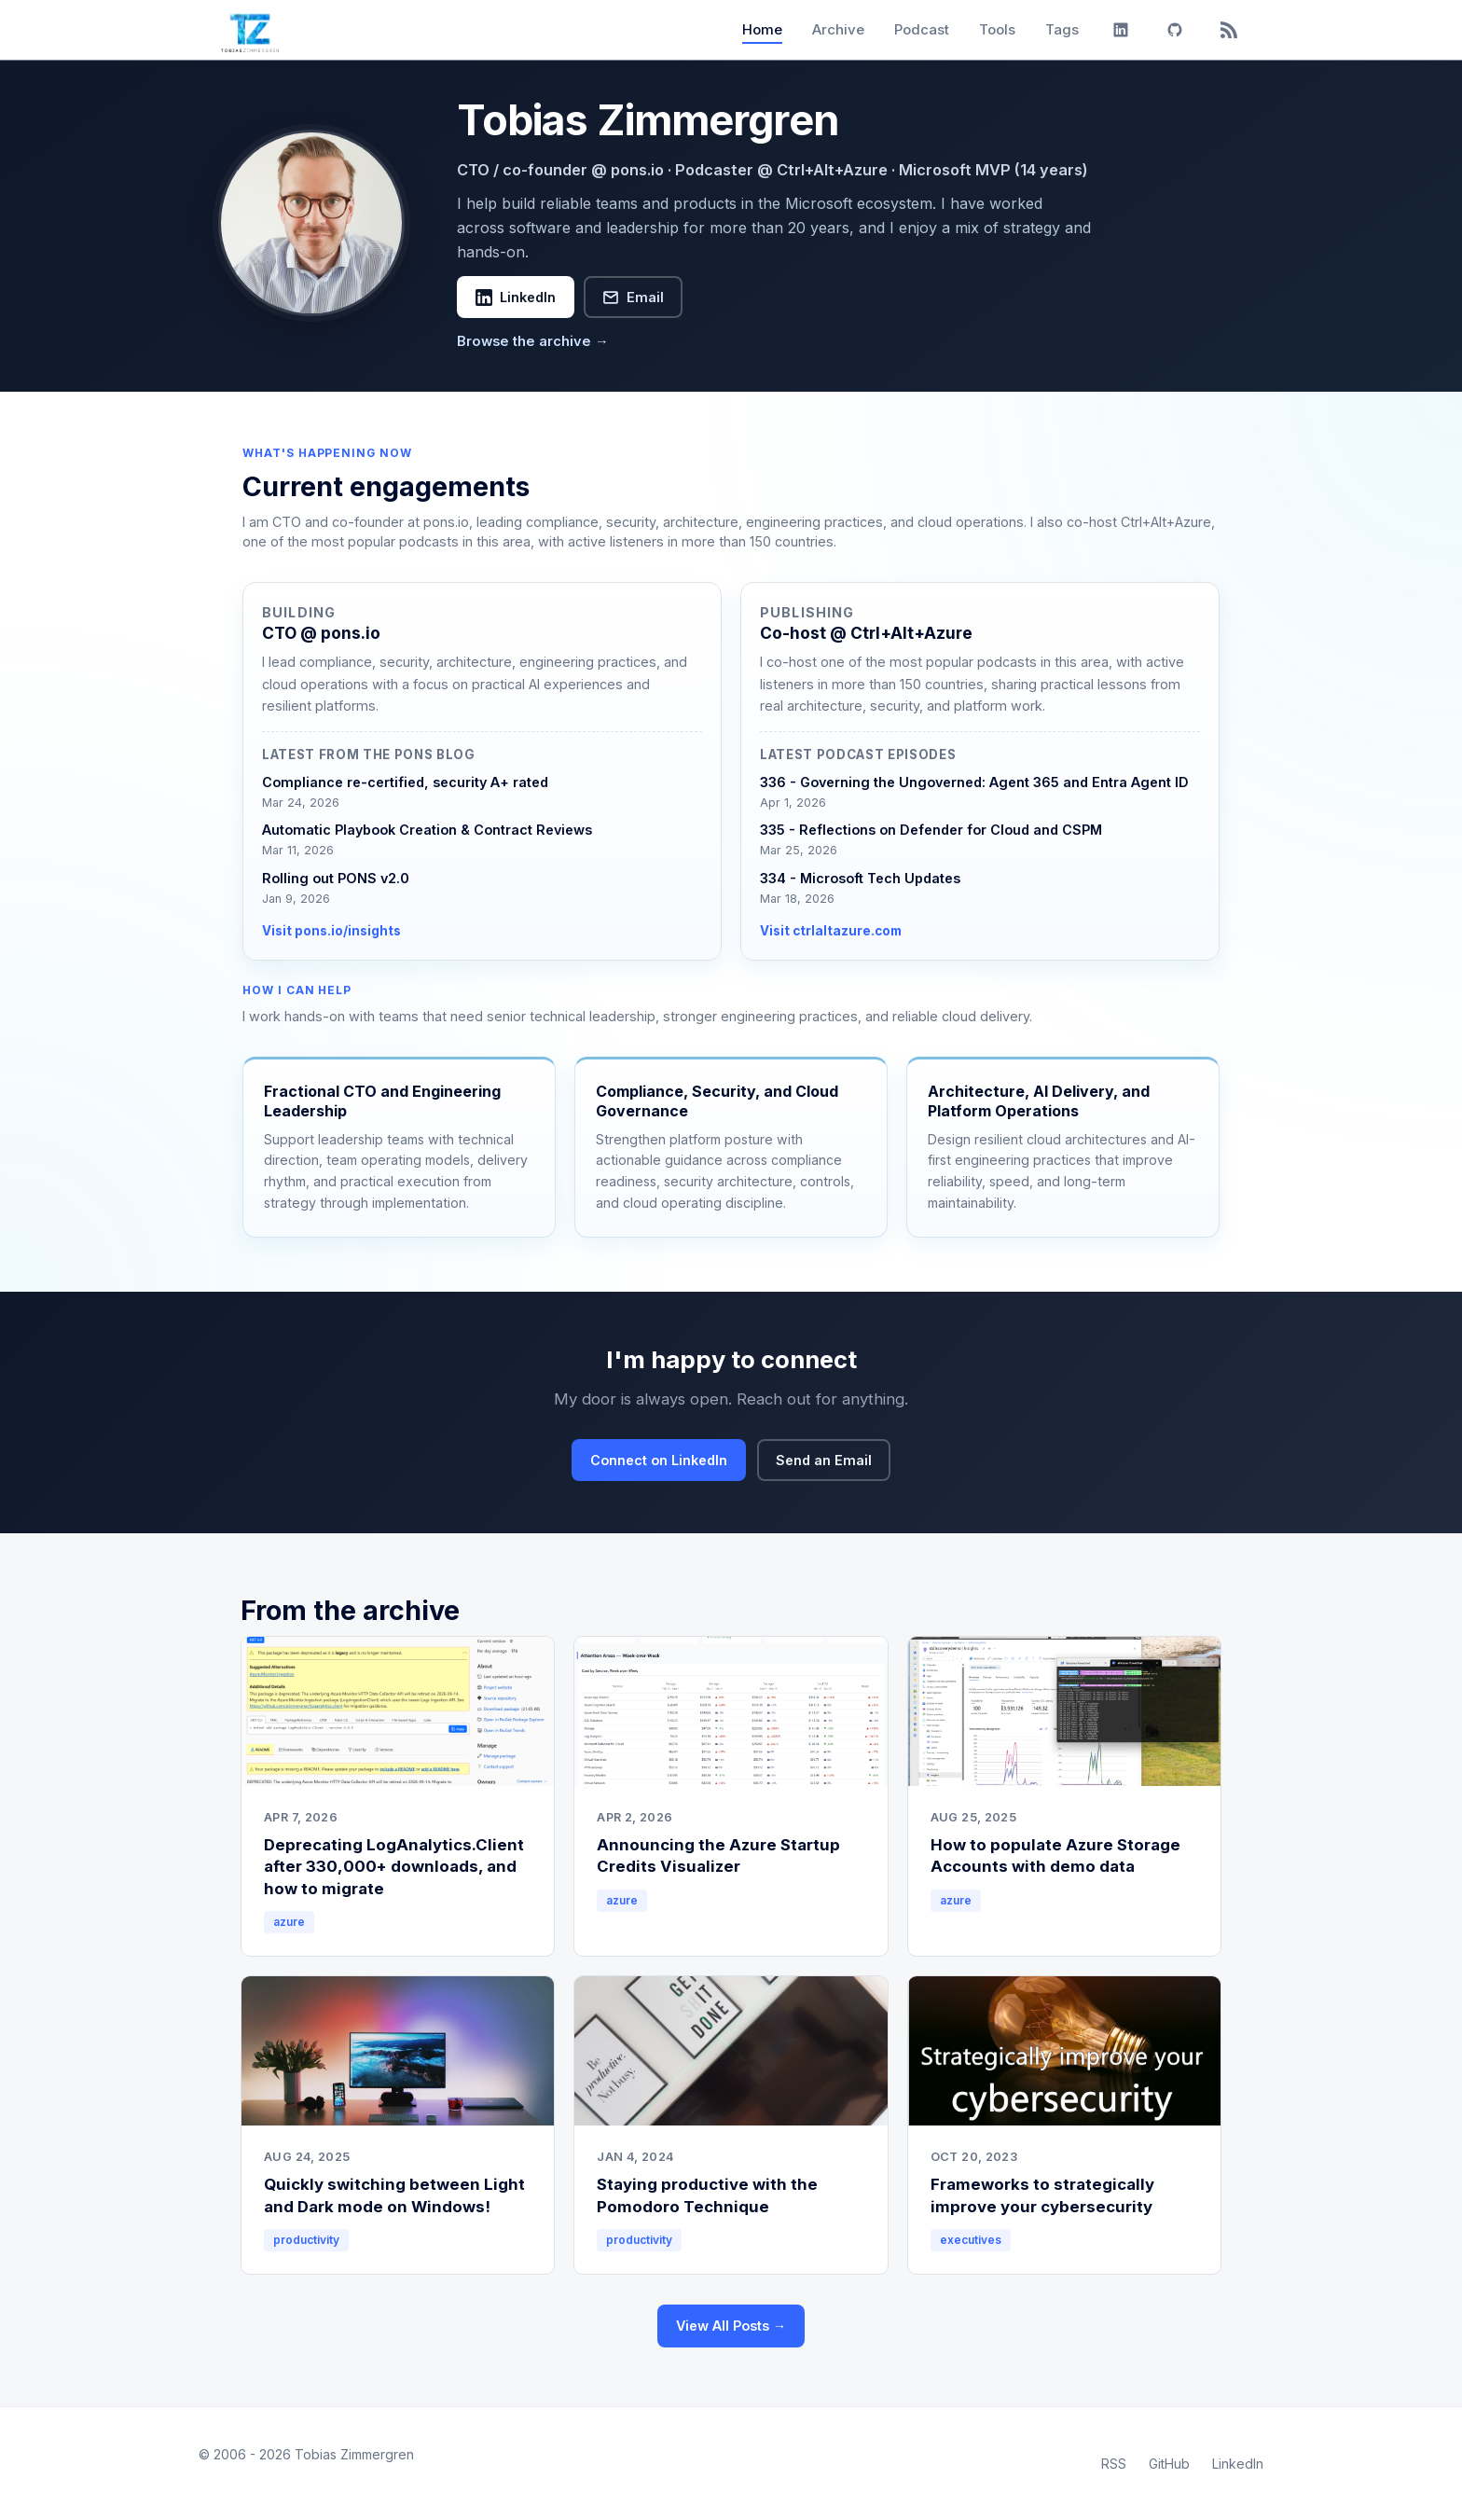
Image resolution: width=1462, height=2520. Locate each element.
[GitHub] (1175, 30)
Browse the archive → (533, 341)
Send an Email (824, 1460)
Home (762, 29)
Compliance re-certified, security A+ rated (405, 782)
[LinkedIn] (1121, 30)
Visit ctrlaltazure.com (831, 930)
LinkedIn (516, 297)
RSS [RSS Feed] (1113, 2464)
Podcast (921, 29)
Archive (838, 29)
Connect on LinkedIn (658, 1460)
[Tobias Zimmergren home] (250, 30)
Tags (1062, 29)
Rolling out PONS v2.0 (335, 878)
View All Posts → (731, 2325)
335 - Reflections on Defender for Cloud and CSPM (931, 830)
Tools (997, 29)
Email (633, 297)
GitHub (1169, 2464)
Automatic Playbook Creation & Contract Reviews (427, 830)
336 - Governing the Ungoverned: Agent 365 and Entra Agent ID (974, 782)
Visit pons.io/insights (331, 930)
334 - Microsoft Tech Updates (860, 878)
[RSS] (1229, 30)
